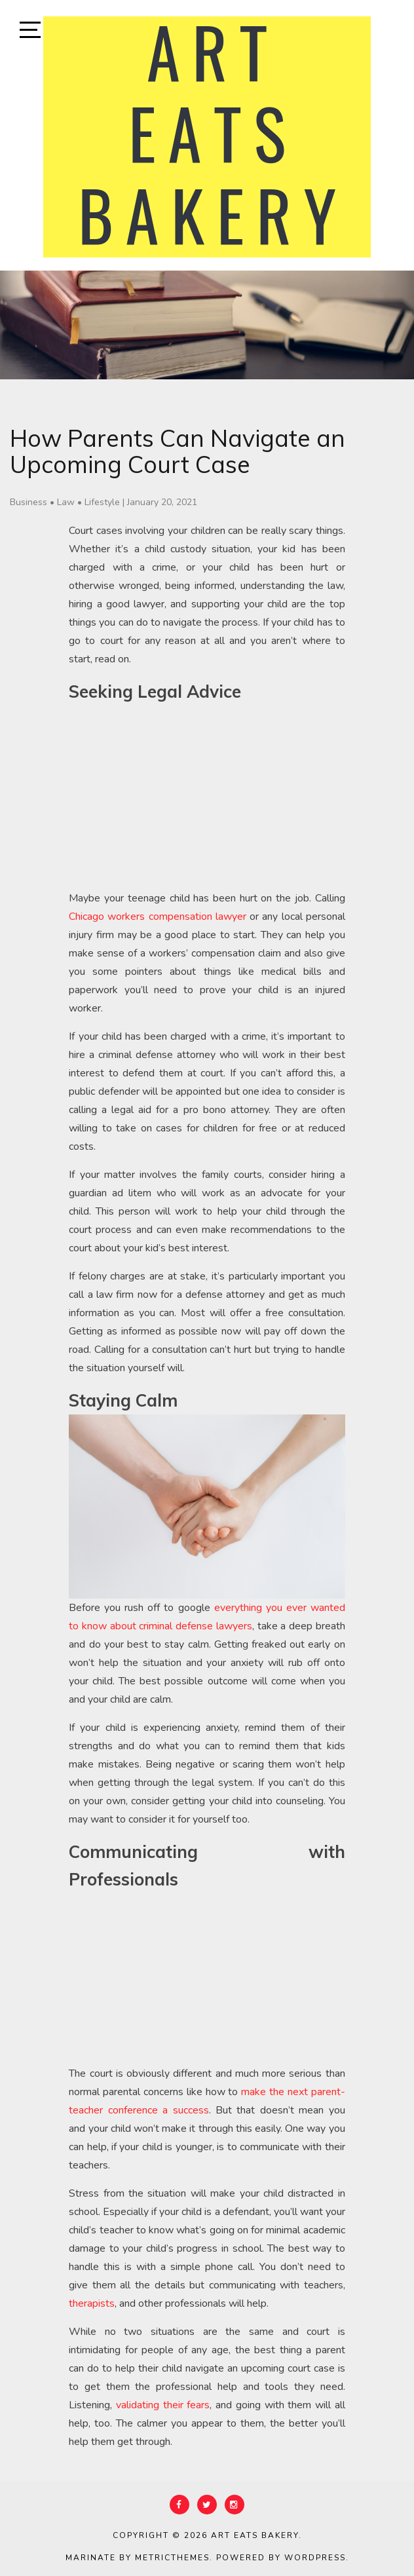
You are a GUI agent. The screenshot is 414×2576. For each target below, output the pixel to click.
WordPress (315, 2557)
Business (28, 502)
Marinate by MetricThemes (138, 2557)
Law (66, 502)
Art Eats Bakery (255, 2535)
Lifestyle (102, 502)
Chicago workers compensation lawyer (157, 916)
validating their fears (163, 2405)
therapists (92, 2303)
